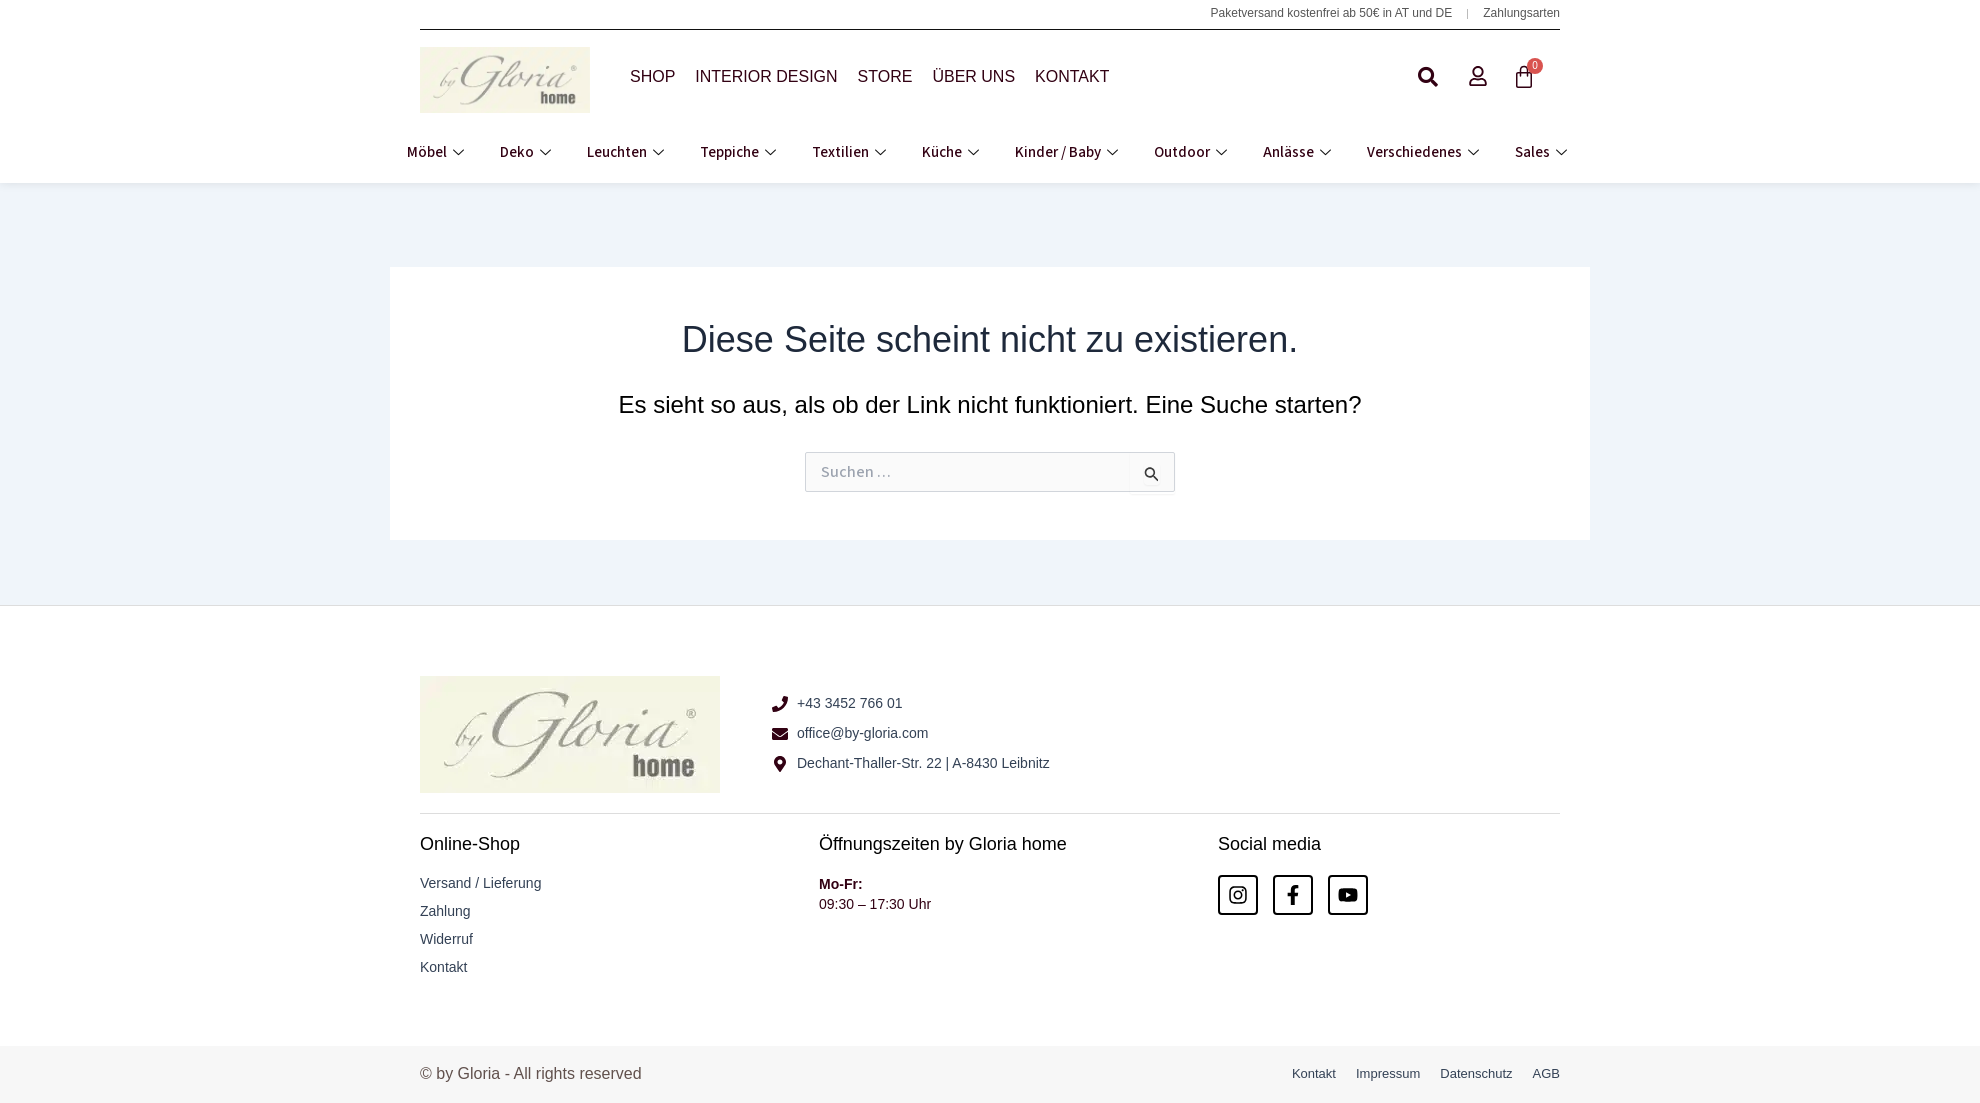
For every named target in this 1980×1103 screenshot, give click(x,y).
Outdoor (1190, 152)
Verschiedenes (1423, 152)
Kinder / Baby (1066, 152)
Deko (525, 152)
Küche (950, 152)
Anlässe (1297, 152)
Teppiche (738, 152)
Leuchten (625, 152)
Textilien (849, 152)
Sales (1541, 152)
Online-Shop (470, 844)
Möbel (435, 152)
